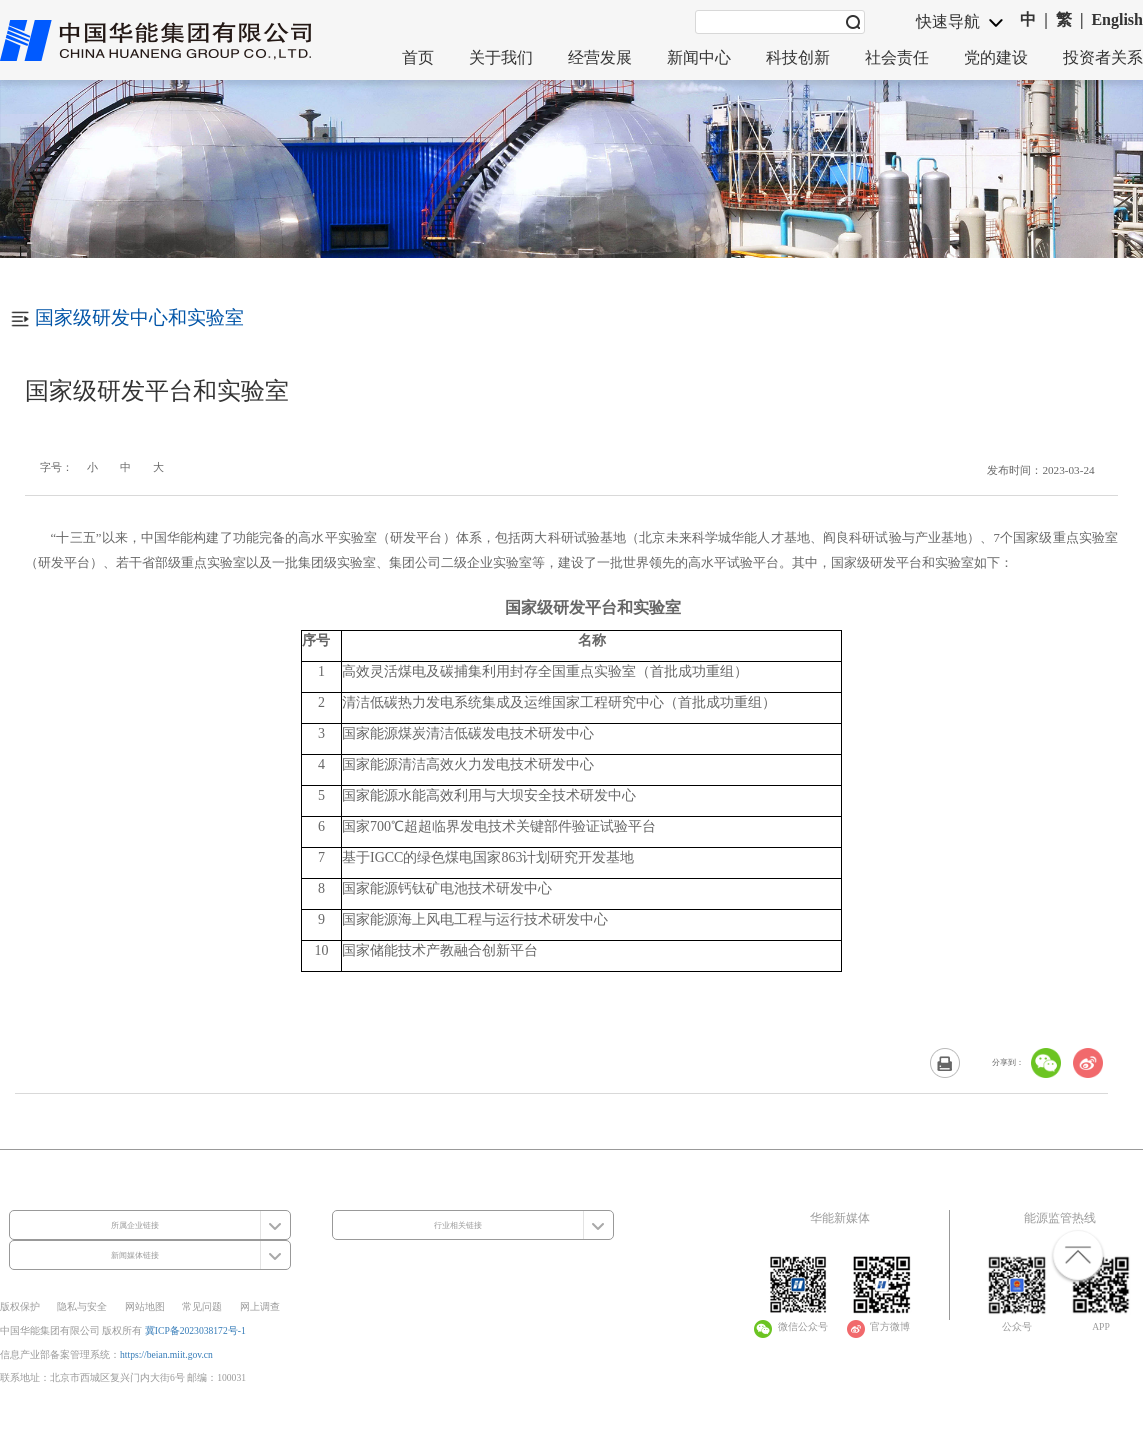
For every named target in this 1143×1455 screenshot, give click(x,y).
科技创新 (798, 57)
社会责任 (897, 57)
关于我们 (501, 57)
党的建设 (996, 57)
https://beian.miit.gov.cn (166, 1354)
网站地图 (145, 1306)
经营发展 (600, 57)
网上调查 (260, 1306)
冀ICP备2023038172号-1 (195, 1330)
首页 (418, 57)
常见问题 (202, 1306)
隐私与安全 (82, 1306)
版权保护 (20, 1306)
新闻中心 (699, 57)
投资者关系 (1103, 57)
